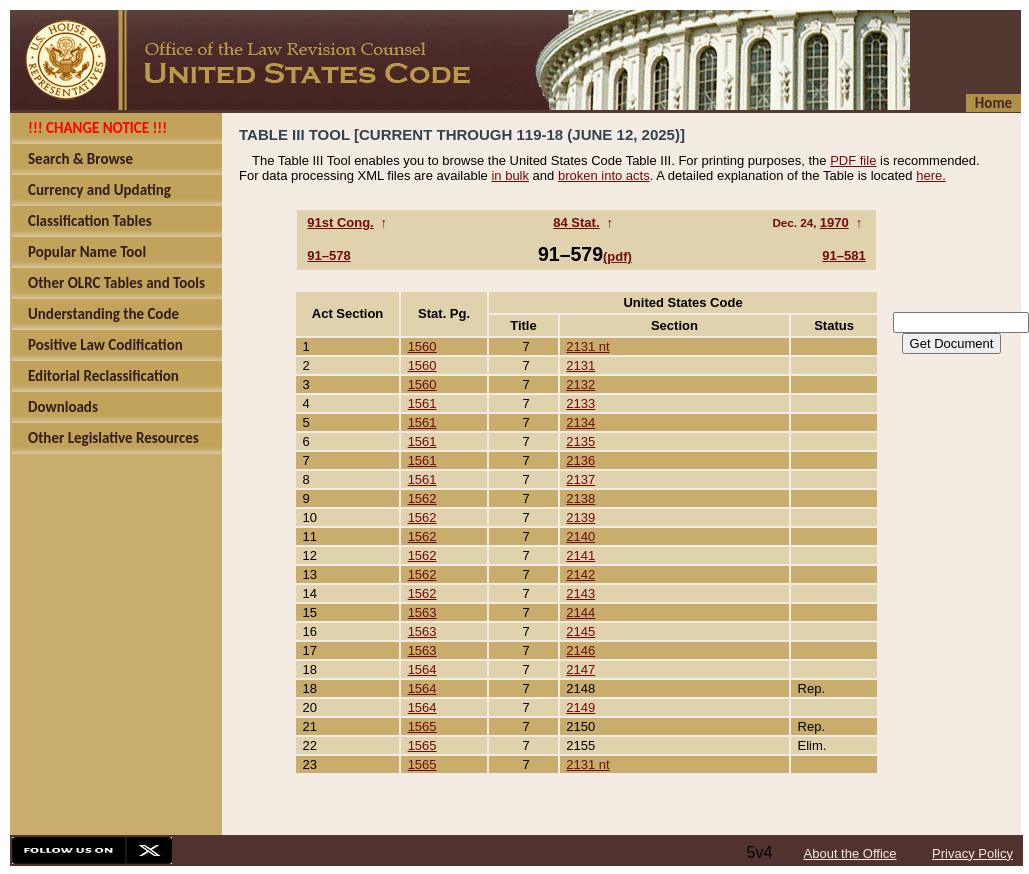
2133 (580, 403)
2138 (580, 498)
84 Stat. (576, 222)
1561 (422, 403)
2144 (580, 612)
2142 (580, 574)
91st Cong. (340, 222)
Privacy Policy (972, 853)
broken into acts (604, 175)
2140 (580, 536)
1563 (422, 612)
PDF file (853, 160)
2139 (580, 517)
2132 (580, 384)
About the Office (850, 853)
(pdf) (617, 256)
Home (993, 103)
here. (931, 175)
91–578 (328, 255)
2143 (580, 593)
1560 (422, 346)
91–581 (843, 255)
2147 (580, 669)
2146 (580, 650)
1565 (422, 726)
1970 (834, 222)
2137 (580, 479)
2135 (580, 441)
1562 (422, 498)
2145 (580, 631)
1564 (422, 669)
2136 (580, 460)
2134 (580, 422)
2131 (580, 365)
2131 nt (587, 346)
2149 (580, 707)
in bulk (510, 175)
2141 (580, 555)
